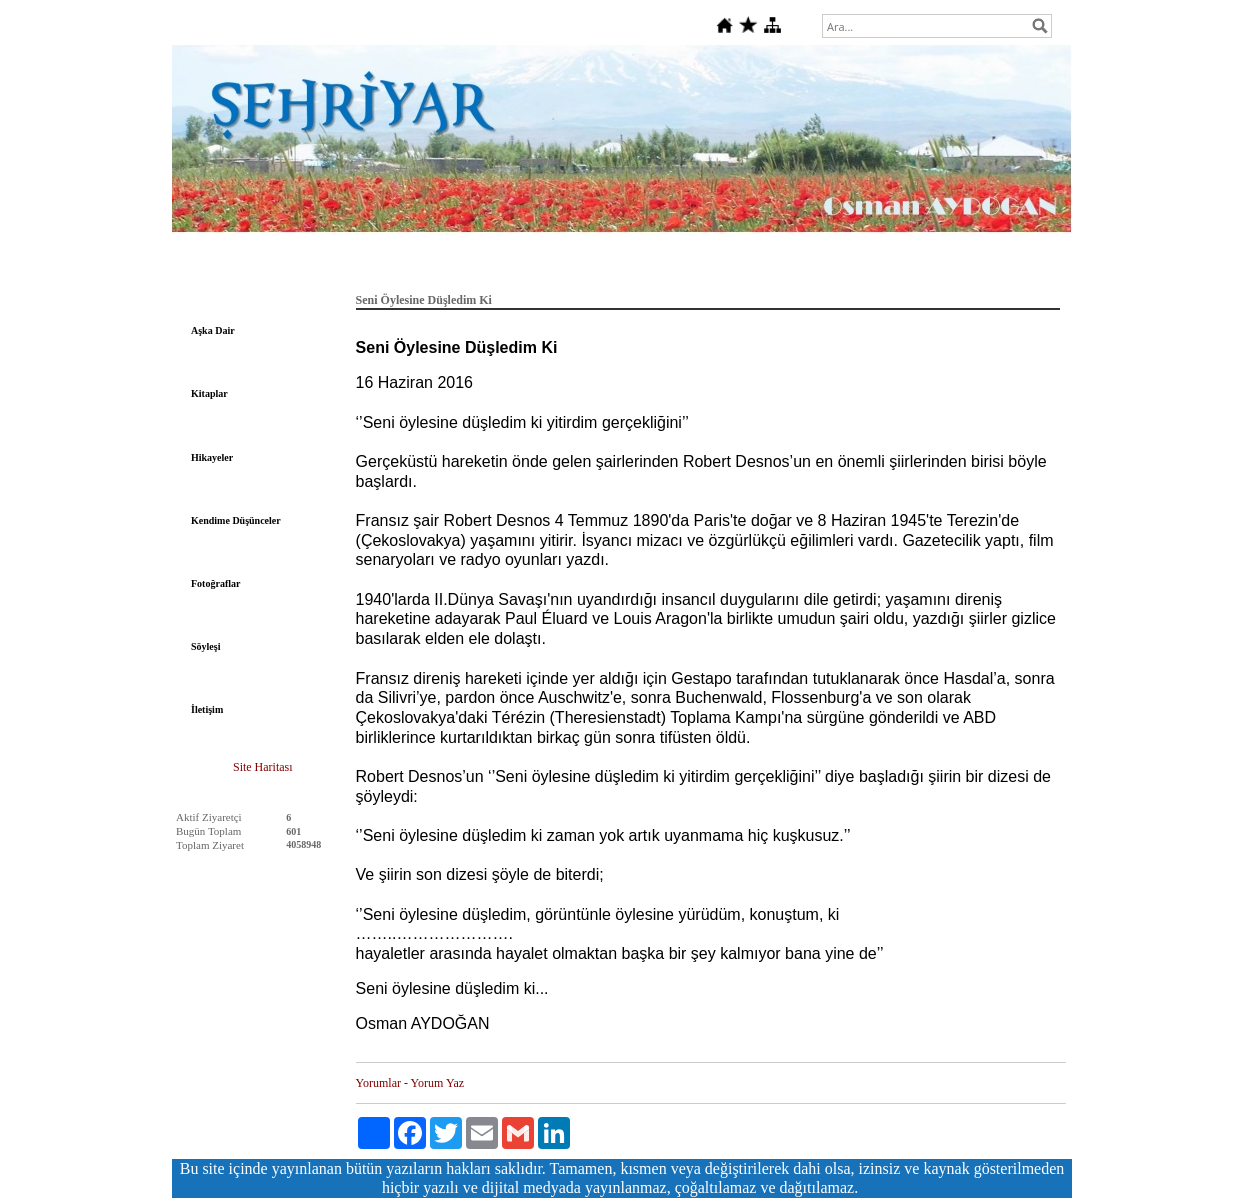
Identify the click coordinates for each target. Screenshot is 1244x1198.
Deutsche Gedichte (571, 268)
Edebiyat (331, 268)
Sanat (653, 268)
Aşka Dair (213, 330)
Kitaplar (209, 393)
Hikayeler (212, 457)
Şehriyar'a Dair (729, 268)
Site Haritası (263, 767)
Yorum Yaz (437, 1083)
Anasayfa (263, 268)
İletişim (207, 709)
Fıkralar (811, 268)
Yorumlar (378, 1083)
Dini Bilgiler (884, 268)
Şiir (493, 268)
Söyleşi (205, 646)
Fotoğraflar (215, 583)
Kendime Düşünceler (236, 520)
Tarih (447, 268)
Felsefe (393, 268)
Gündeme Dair (973, 268)
